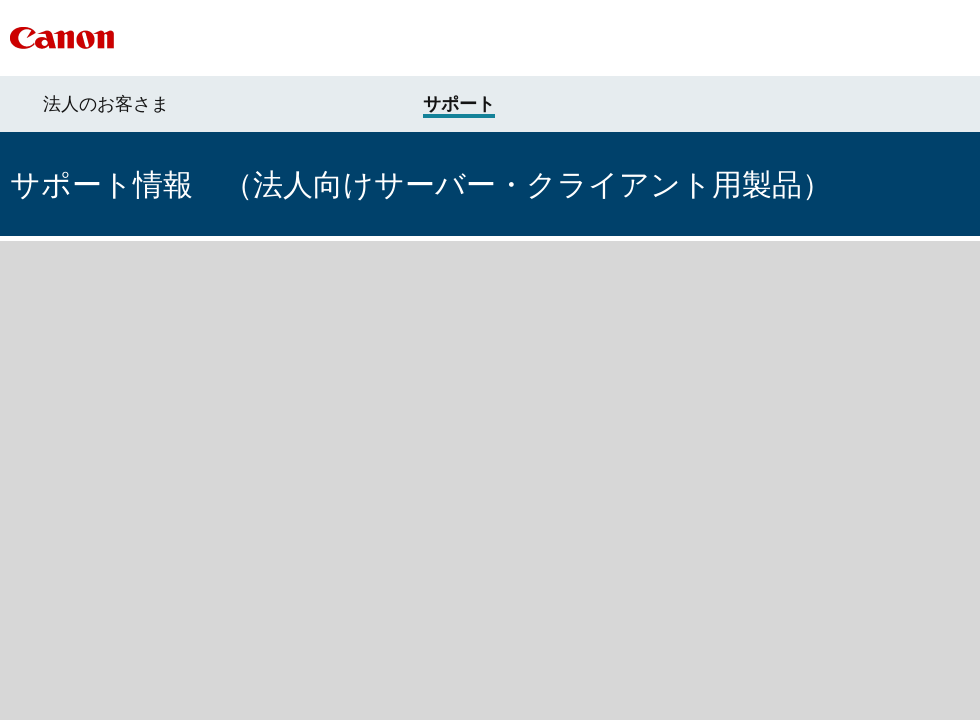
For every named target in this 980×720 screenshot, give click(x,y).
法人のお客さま (106, 104)
